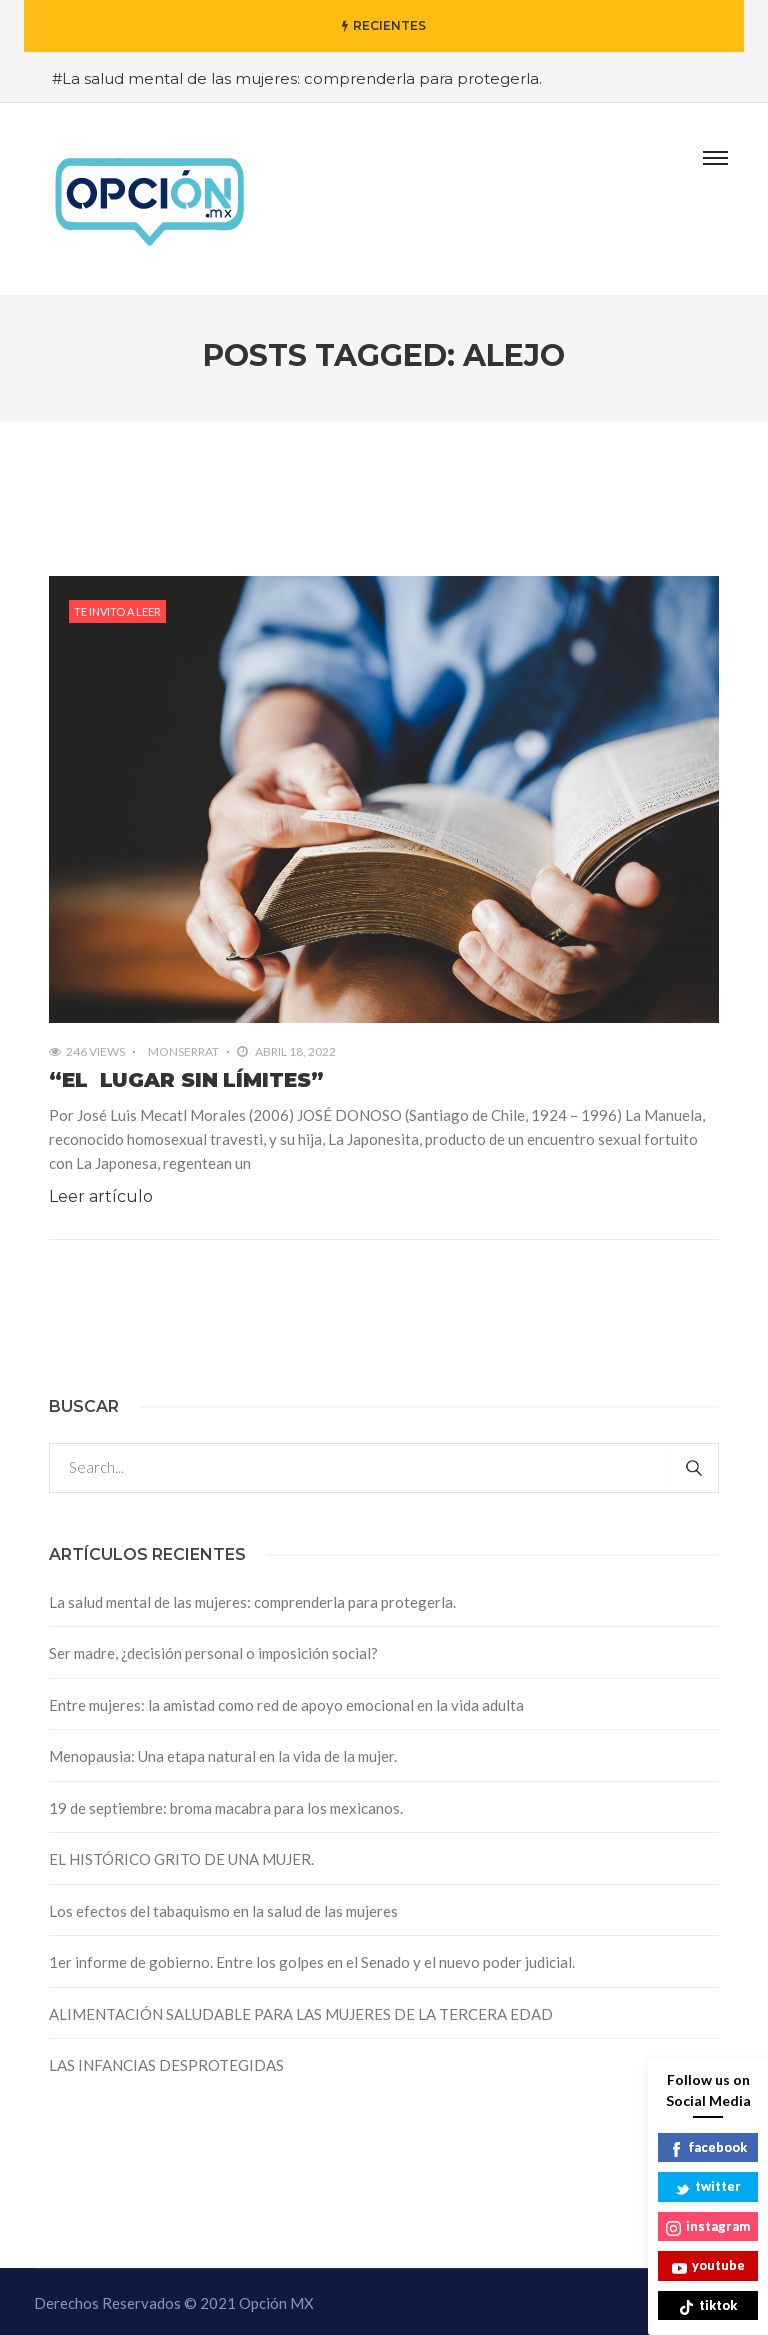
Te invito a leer (117, 611)
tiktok (708, 2306)
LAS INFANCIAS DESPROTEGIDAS (166, 2065)
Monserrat (183, 1051)
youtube (708, 2266)
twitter (708, 2187)
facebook (708, 2148)
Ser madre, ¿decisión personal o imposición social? (213, 1653)
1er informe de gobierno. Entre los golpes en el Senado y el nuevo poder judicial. (312, 1962)
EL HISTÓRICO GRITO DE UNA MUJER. (181, 1859)
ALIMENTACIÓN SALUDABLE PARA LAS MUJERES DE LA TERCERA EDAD (301, 2014)
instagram (708, 2227)
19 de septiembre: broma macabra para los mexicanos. (226, 1808)
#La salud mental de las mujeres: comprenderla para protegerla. (297, 78)
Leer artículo (101, 1196)
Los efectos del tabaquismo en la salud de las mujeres (223, 1911)
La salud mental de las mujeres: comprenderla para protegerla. (252, 1602)
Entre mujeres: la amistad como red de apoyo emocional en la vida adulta (286, 1705)
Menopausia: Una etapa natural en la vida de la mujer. (223, 1756)
